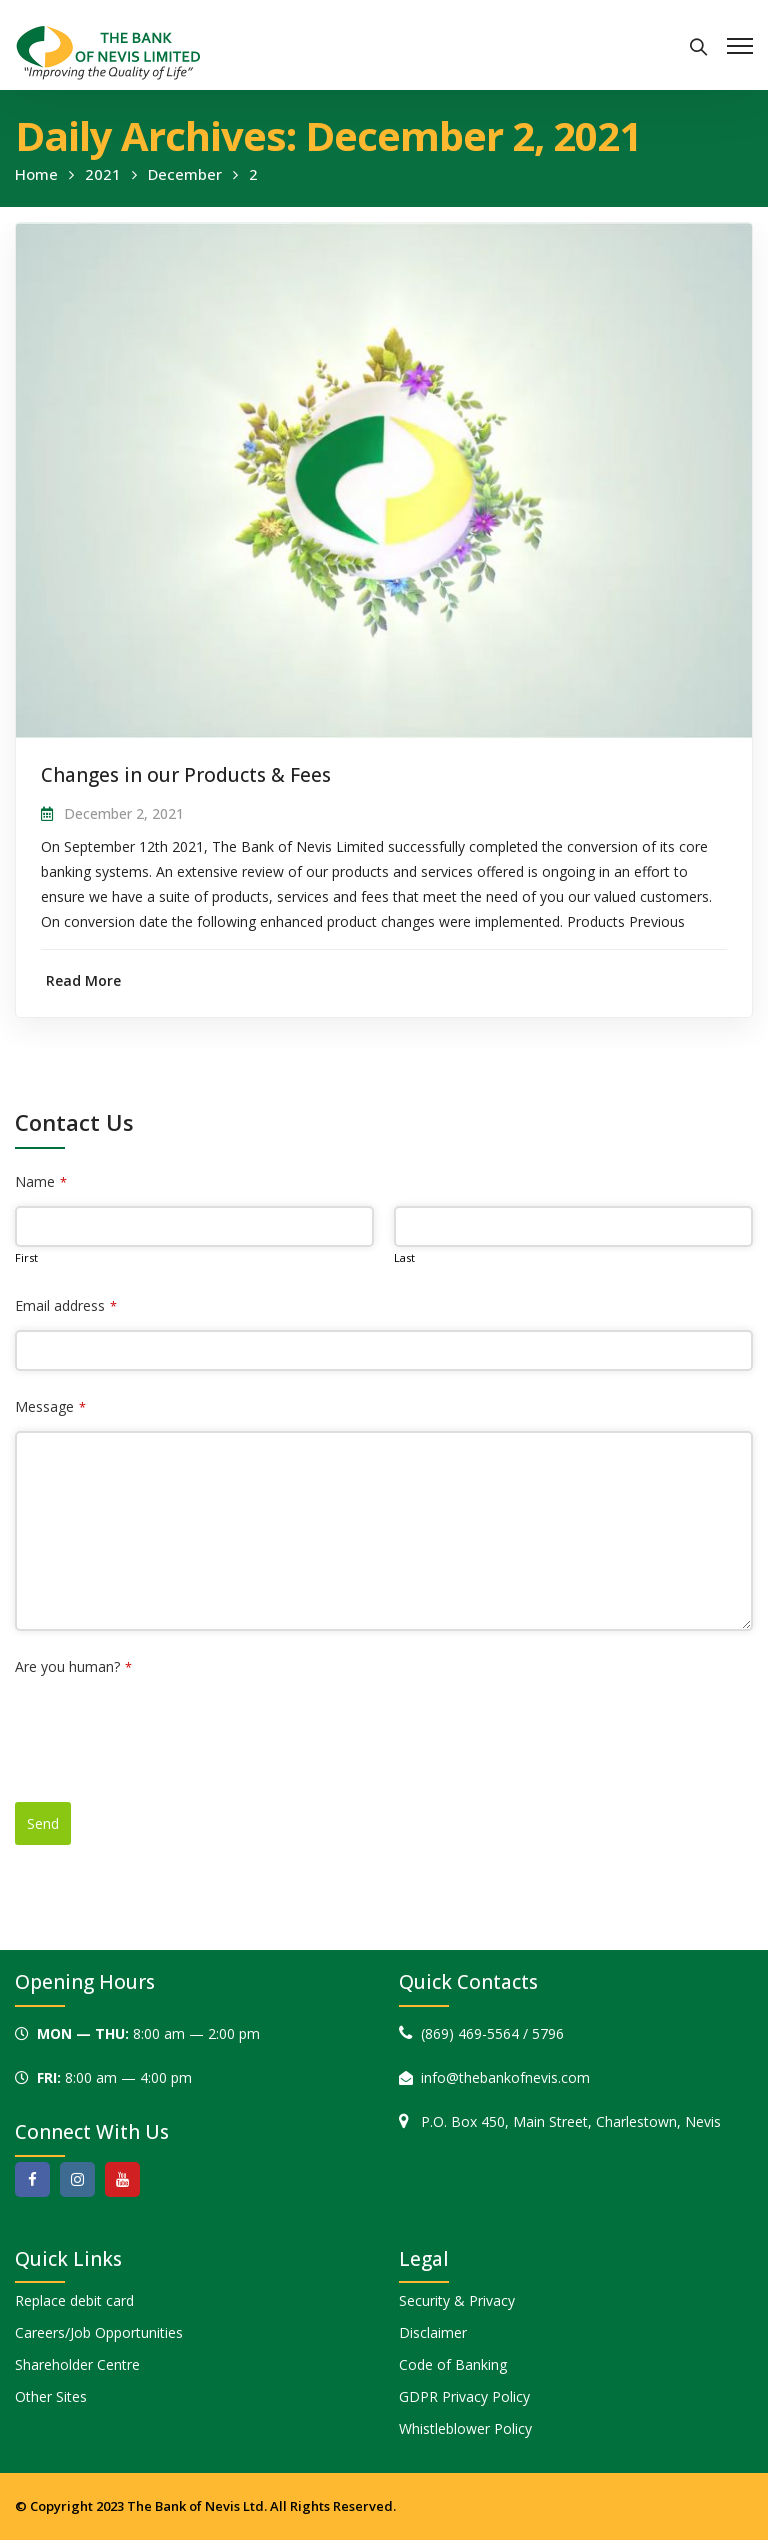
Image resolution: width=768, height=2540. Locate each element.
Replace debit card (74, 2300)
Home (36, 174)
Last (404, 1257)
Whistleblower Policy (465, 2428)
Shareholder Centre (77, 2364)
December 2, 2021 (124, 813)
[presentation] (167, 1730)
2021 (103, 174)
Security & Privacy (457, 2300)
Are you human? (73, 1666)
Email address (66, 1305)
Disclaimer (433, 2332)
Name (41, 1181)
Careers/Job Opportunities (99, 2332)
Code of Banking (453, 2364)
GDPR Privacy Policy (464, 2396)
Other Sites (51, 2396)
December (185, 174)
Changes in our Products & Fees (186, 775)
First (26, 1257)
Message (50, 1406)
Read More (83, 980)
